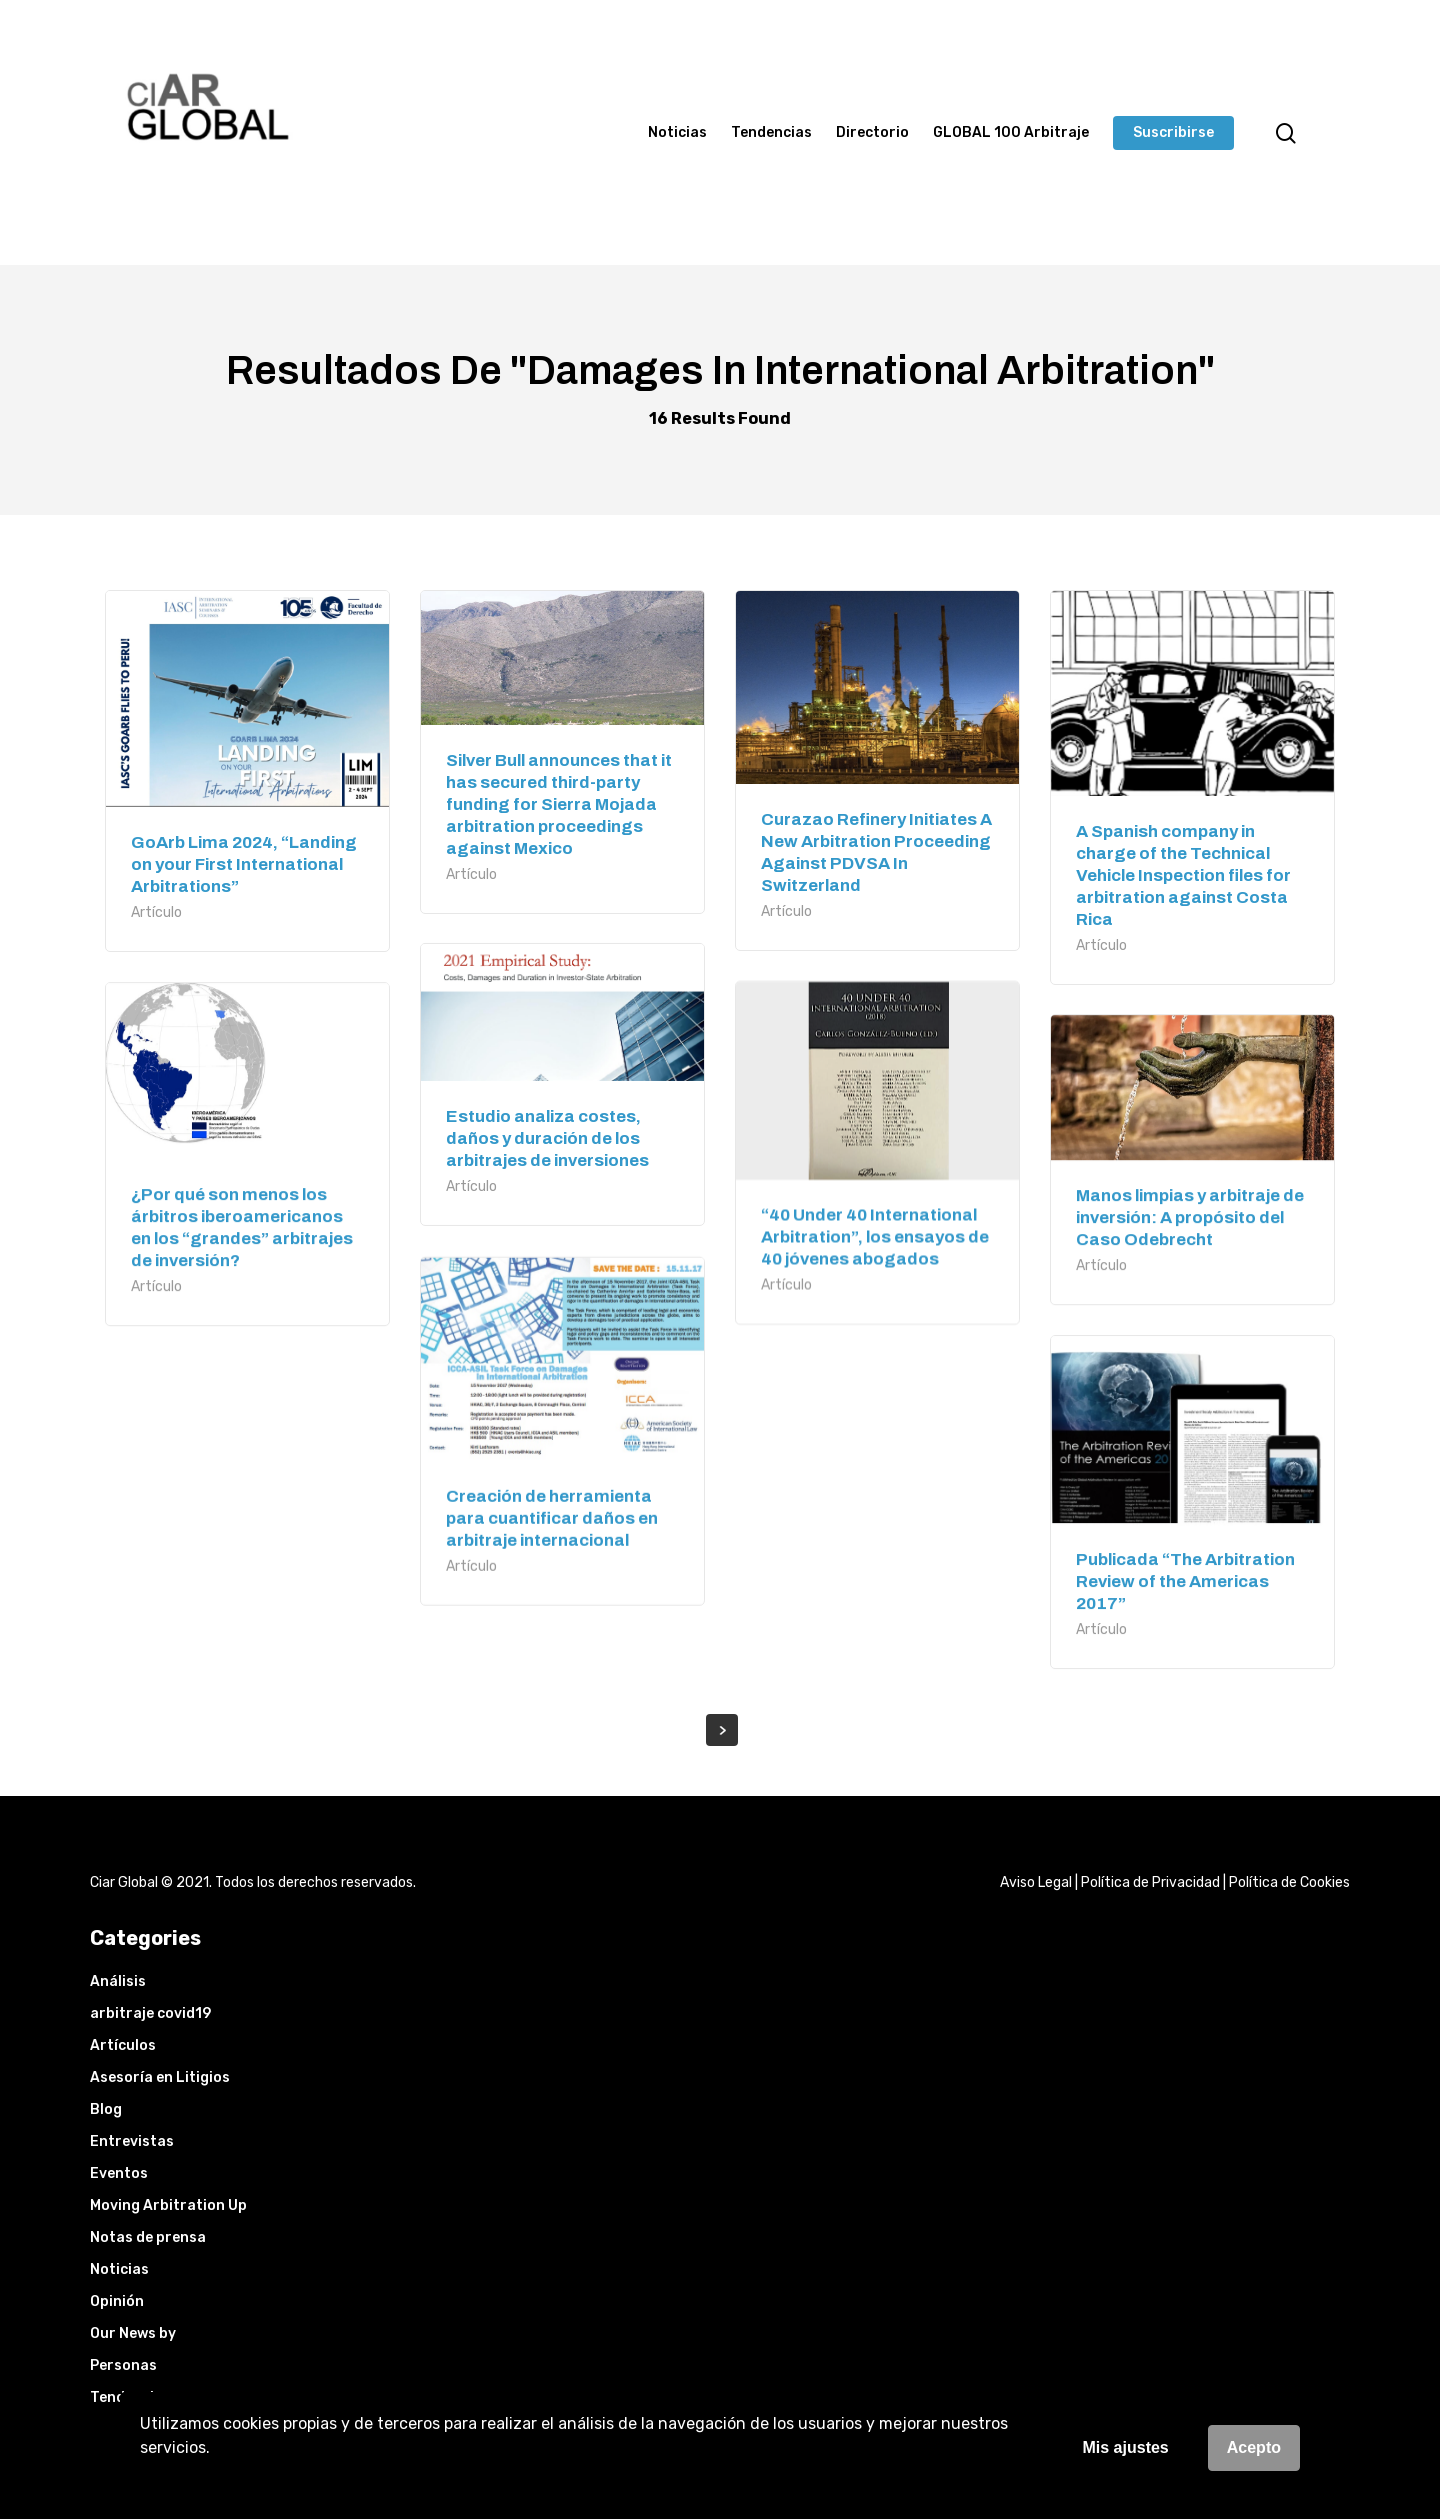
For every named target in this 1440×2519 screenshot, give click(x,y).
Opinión (117, 2301)
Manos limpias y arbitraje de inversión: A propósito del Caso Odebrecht (1190, 1217)
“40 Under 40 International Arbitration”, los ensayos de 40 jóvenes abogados (875, 1236)
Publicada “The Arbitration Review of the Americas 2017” (1185, 1581)
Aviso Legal (1036, 1882)
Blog (106, 2109)
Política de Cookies (1289, 1882)
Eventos (119, 2173)
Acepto (1254, 2447)
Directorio (872, 133)
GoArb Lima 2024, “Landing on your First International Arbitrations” (244, 864)
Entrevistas (132, 2141)
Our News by (133, 2333)
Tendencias (771, 133)
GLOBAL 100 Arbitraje (1011, 133)
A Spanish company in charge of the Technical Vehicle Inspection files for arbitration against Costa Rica (1183, 875)
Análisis (118, 1981)
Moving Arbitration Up (168, 2205)
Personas (123, 2365)
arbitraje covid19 (150, 2013)
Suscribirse (1173, 133)
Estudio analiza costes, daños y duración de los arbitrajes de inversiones (547, 1138)
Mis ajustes (1126, 2447)
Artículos (123, 2045)
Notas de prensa (148, 2237)
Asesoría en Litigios (160, 2077)
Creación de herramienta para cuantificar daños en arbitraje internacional (552, 1518)
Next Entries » (722, 1730)
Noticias (677, 133)
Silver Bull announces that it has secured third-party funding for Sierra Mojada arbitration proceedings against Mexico (559, 804)
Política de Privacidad (1150, 1882)
